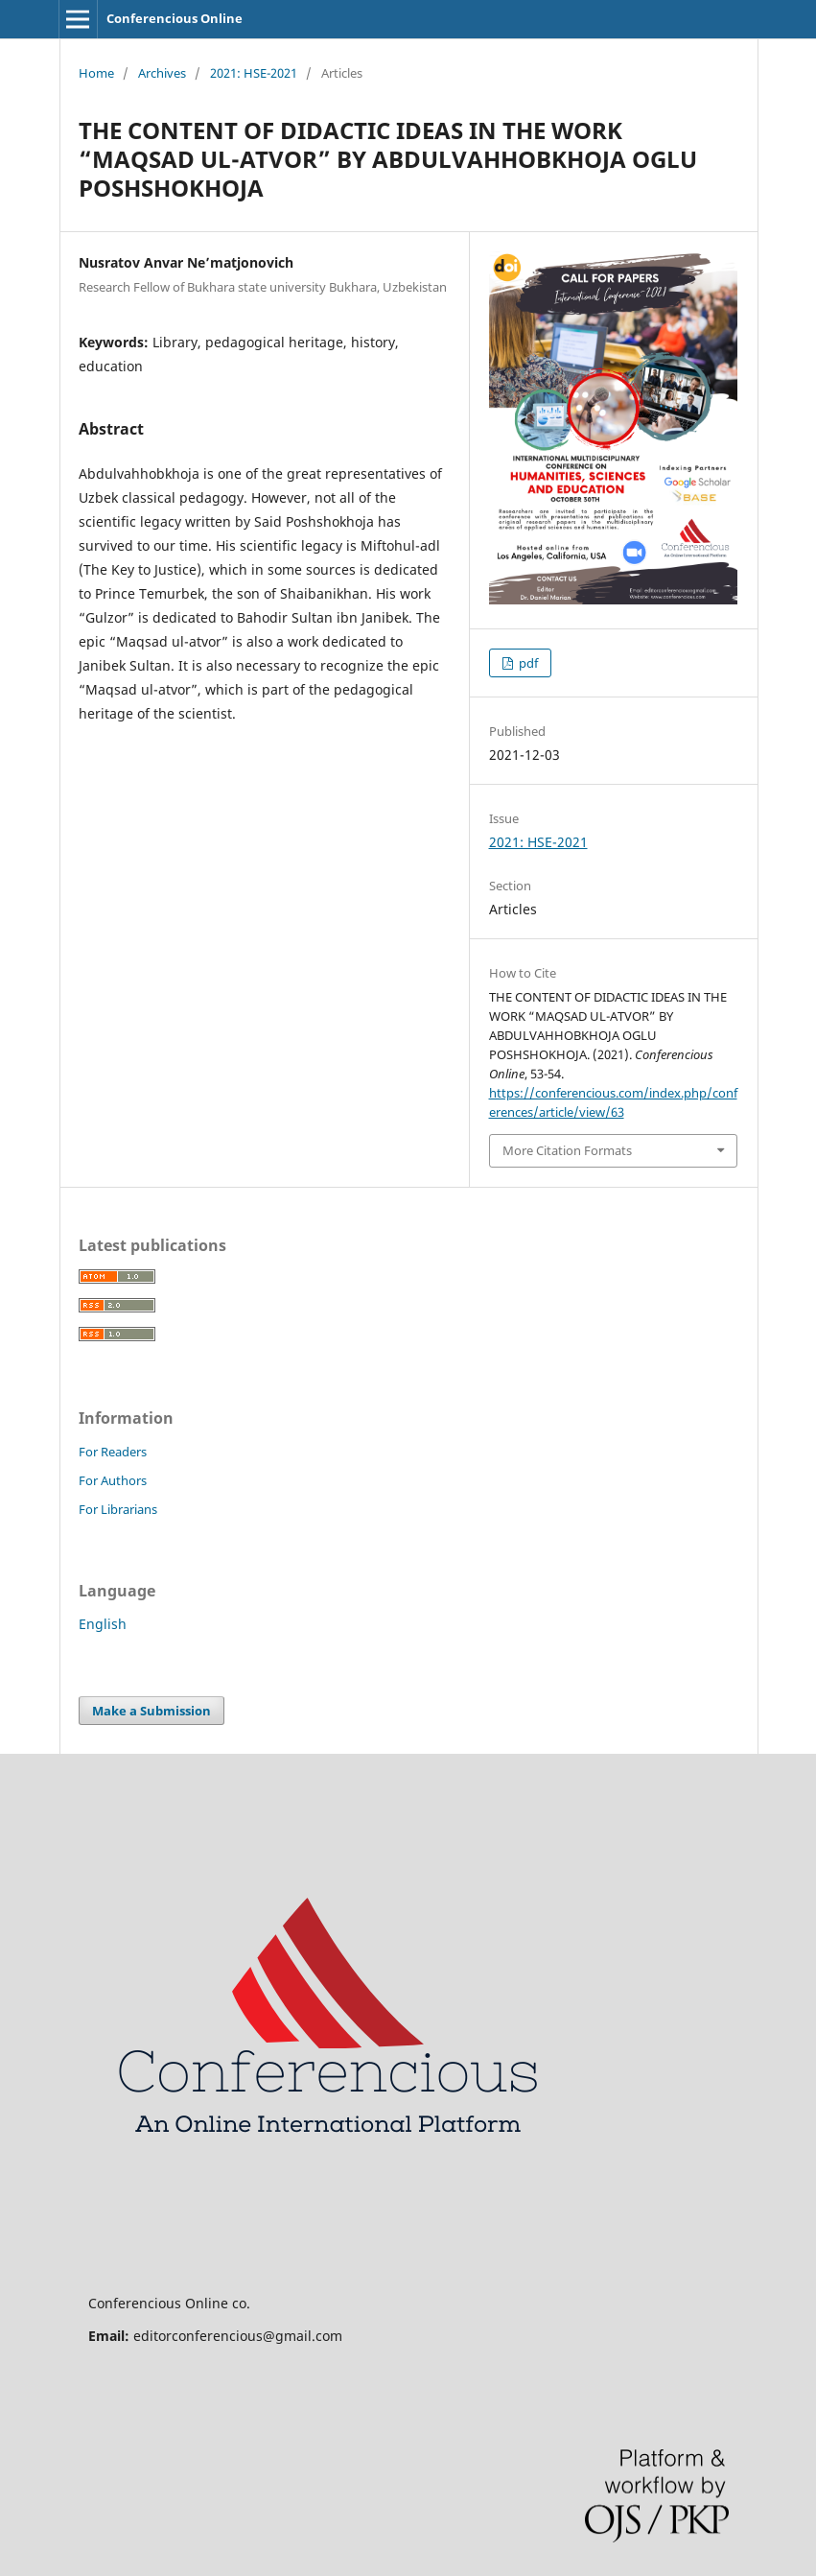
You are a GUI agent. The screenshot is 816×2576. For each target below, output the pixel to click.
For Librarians (118, 1509)
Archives (162, 73)
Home (96, 73)
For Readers (113, 1451)
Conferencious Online (174, 18)
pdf (527, 663)
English (103, 1624)
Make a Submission (151, 1710)
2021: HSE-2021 (253, 73)
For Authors (113, 1480)
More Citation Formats (567, 1150)
